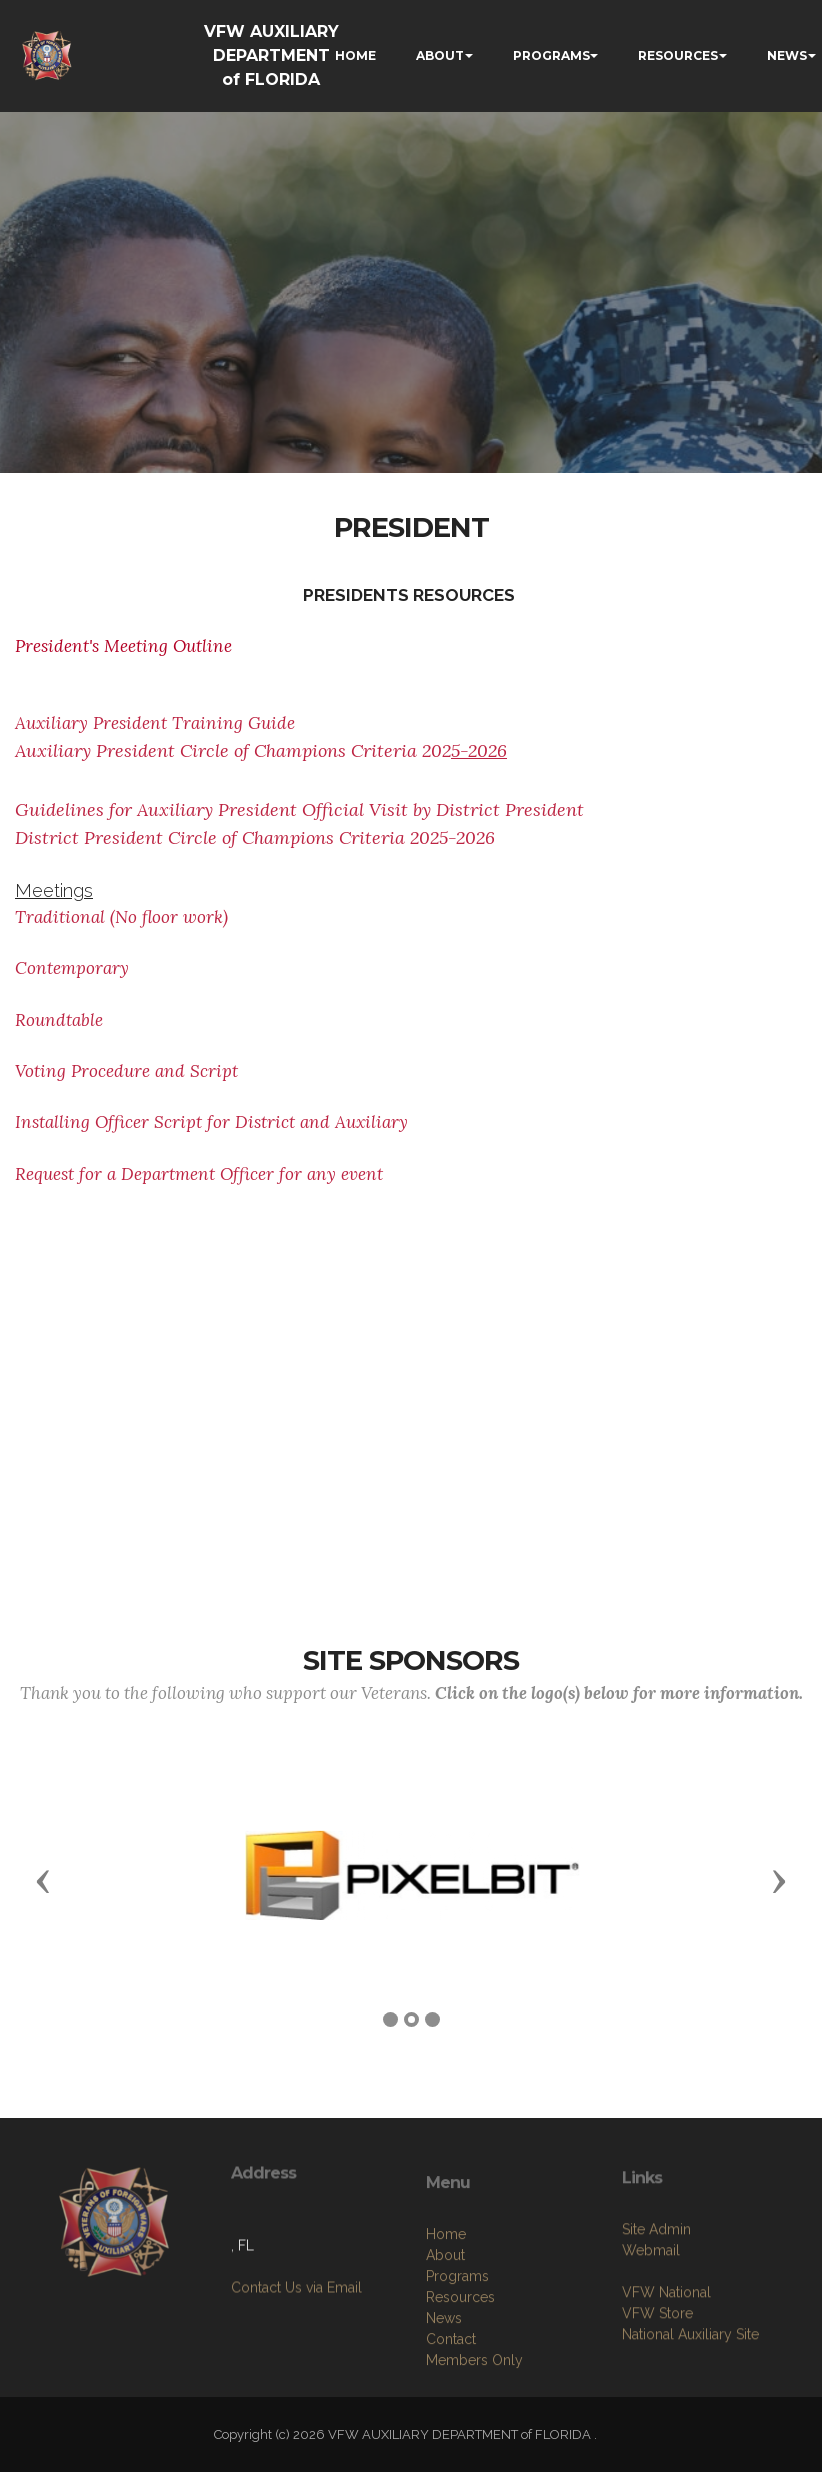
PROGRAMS (551, 55)
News (444, 2392)
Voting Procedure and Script (126, 1071)
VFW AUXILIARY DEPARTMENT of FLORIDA (271, 55)
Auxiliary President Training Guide (155, 723)
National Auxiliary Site (690, 2394)
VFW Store (657, 2373)
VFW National (666, 2352)
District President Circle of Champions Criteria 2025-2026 (255, 837)
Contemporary (74, 968)
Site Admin (656, 2289)
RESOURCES (678, 55)
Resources (460, 2371)
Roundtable (59, 1020)
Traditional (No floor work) (121, 917)
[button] (43, 1880)
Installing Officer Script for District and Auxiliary (211, 1122)
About (445, 2329)
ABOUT (440, 55)
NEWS (787, 55)
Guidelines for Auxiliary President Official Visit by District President (299, 809)
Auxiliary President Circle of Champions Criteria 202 (261, 750)
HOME (355, 55)
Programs (457, 2350)
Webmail (651, 2310)
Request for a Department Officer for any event (199, 1174)
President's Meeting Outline (123, 646)
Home (446, 2308)
